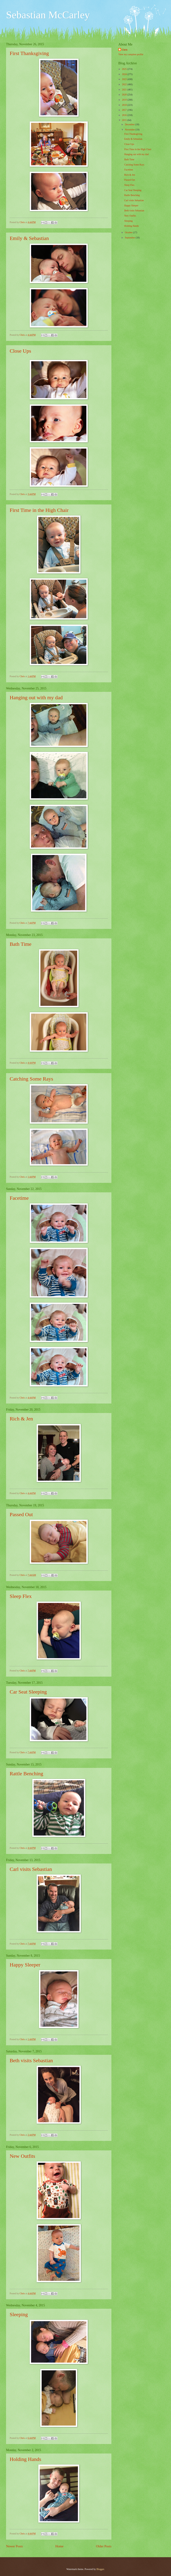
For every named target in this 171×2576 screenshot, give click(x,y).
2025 (124, 69)
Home (59, 2546)
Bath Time (20, 944)
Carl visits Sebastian (31, 1869)
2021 (124, 89)
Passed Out (21, 1514)
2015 (124, 120)
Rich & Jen (21, 1418)
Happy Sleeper (25, 1964)
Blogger (100, 2569)
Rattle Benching (26, 1773)
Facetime (19, 1198)
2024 (124, 74)
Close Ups (20, 351)
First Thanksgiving (29, 53)
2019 (124, 100)
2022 (124, 84)
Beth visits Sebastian (31, 2060)
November (130, 129)
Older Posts (103, 2546)
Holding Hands (25, 2459)
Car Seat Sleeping (28, 1692)
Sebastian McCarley (48, 15)
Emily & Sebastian (29, 238)
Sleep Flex (21, 1596)
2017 (124, 110)
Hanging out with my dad (36, 697)
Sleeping (19, 2314)
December (130, 124)
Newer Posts (14, 2546)
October (129, 232)
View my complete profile (130, 54)
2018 (124, 105)
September (130, 237)
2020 (124, 94)
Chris (124, 49)
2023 (124, 79)
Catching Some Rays (31, 1079)
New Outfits (22, 2156)
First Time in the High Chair (39, 510)
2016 (124, 115)
